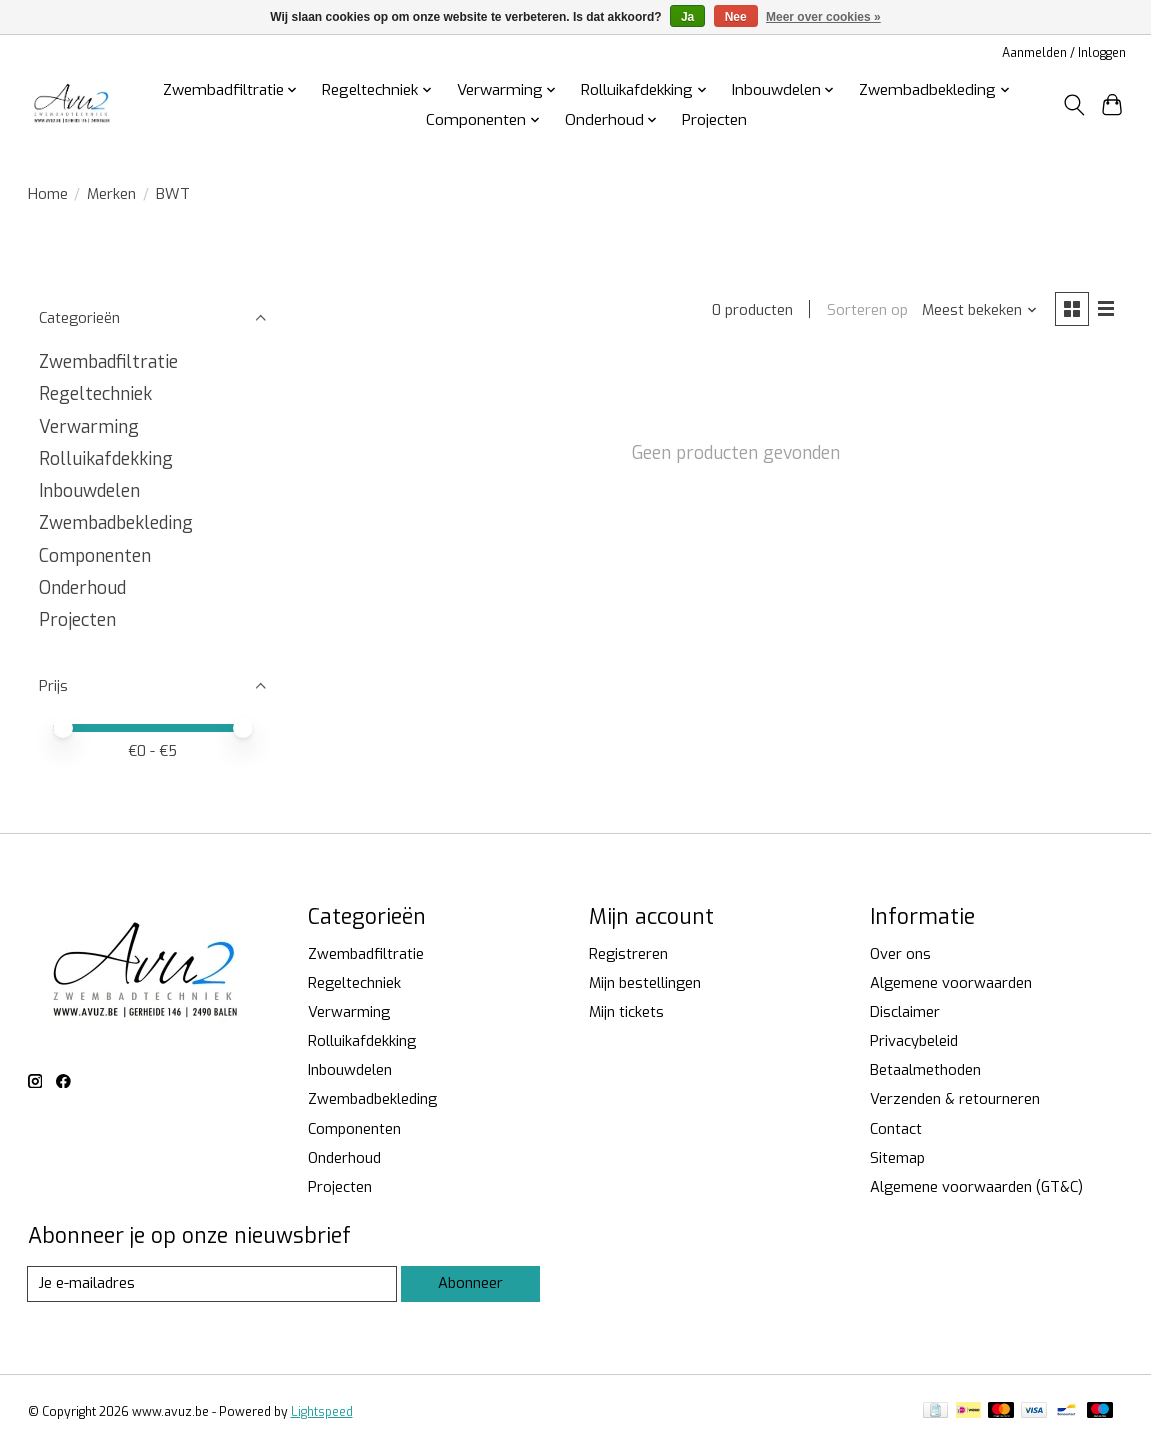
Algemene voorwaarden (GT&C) (976, 1187)
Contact (896, 1129)
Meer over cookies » (823, 17)
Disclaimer (905, 1012)
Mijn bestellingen (645, 983)
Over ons (900, 954)
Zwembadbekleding (116, 523)
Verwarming (89, 427)
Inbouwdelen (89, 491)
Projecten (714, 120)
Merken (111, 194)
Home (48, 194)
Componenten (95, 556)
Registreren (628, 954)
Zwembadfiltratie (108, 362)
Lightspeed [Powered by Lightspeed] (322, 1412)
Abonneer (470, 1283)
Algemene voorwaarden (951, 983)
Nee (736, 17)
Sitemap (897, 1158)
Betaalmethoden (925, 1070)
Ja (687, 17)
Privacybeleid (914, 1041)
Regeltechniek (95, 394)
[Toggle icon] (1073, 105)
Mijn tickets (626, 1012)
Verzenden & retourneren (955, 1099)
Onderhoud (82, 588)
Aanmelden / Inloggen (1064, 53)
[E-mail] (212, 1284)
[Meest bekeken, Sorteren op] (979, 310)
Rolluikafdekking (106, 459)
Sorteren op (867, 310)
